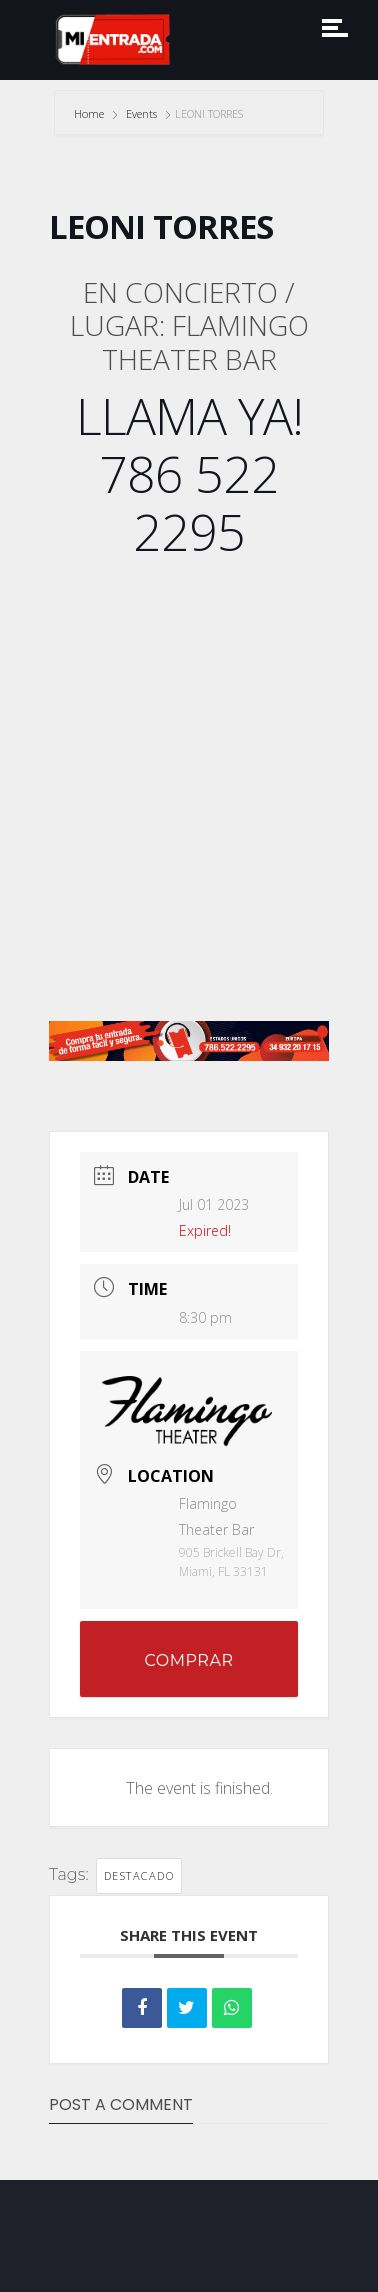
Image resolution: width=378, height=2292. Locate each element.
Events (141, 113)
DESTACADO (139, 1875)
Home (90, 113)
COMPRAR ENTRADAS (189, 1674)
